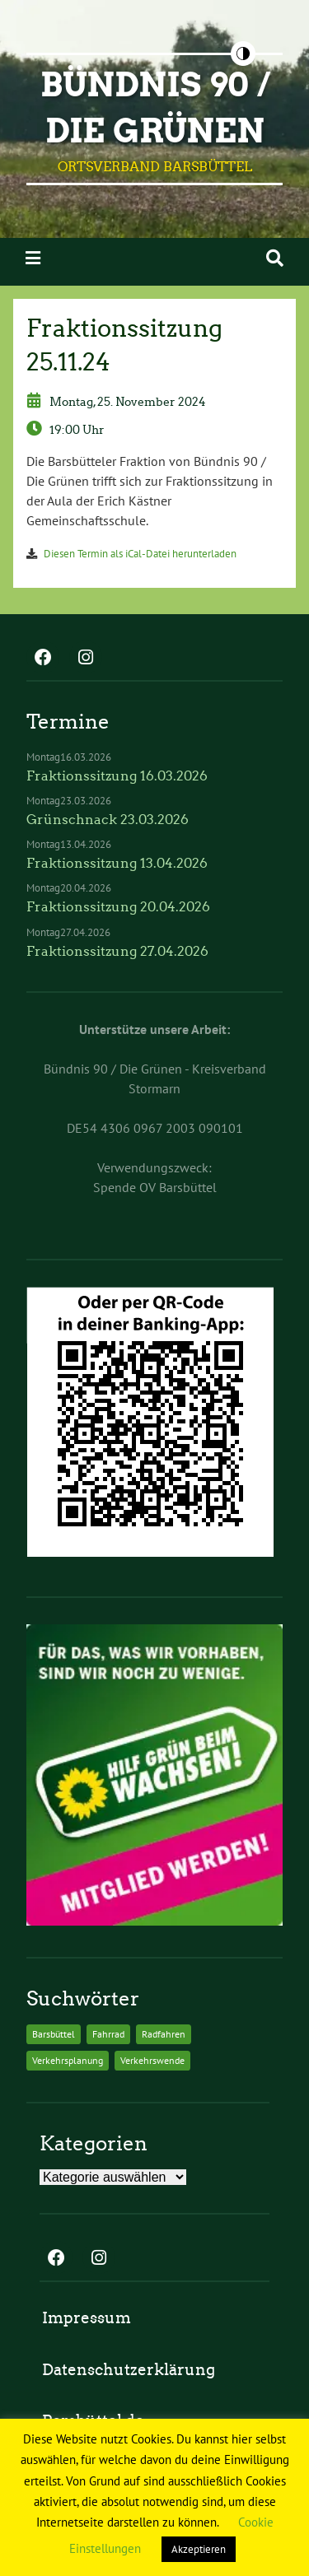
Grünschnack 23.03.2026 (107, 819)
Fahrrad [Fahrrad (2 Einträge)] (108, 2034)
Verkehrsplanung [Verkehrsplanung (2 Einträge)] (67, 2060)
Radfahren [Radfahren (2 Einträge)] (163, 2034)
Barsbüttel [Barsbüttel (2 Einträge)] (53, 2034)
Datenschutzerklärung (128, 2369)
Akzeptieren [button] (198, 2549)
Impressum (86, 2317)
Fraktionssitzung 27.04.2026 (117, 951)
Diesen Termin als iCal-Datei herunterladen (140, 554)
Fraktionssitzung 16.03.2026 (117, 776)
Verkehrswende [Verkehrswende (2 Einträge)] (152, 2060)
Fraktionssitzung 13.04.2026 (117, 863)
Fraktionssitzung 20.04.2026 (118, 907)
